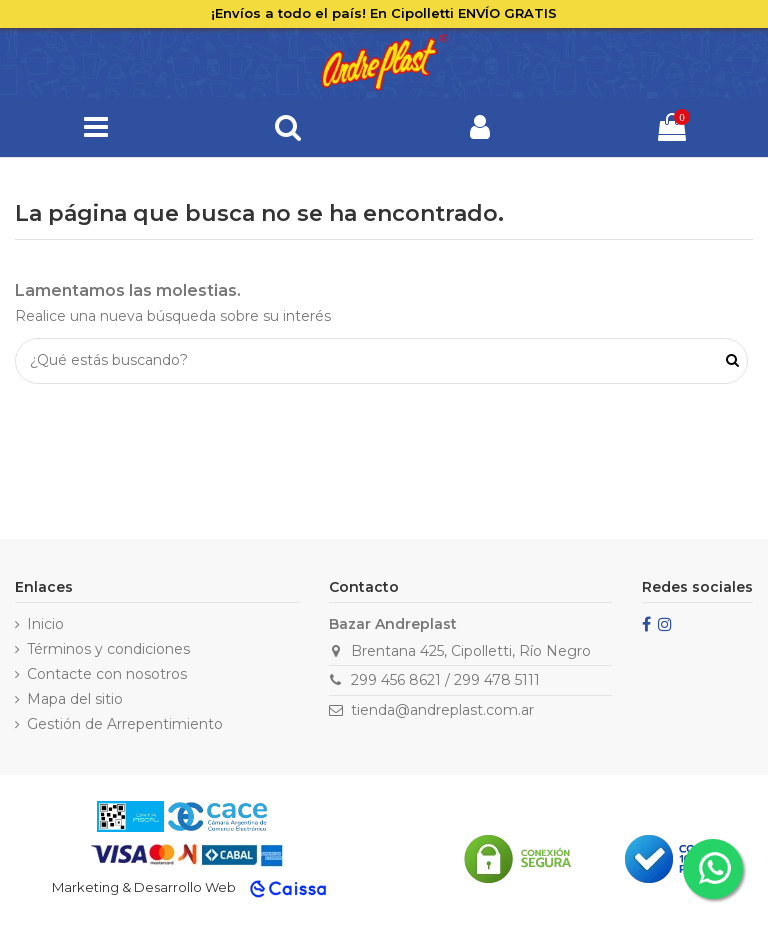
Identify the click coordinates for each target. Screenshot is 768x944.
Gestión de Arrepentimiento (125, 724)
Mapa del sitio (75, 699)
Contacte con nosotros (107, 674)
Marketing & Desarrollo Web (144, 887)
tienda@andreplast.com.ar (442, 710)
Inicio (45, 624)
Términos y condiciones (108, 649)
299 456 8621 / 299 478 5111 (445, 680)
